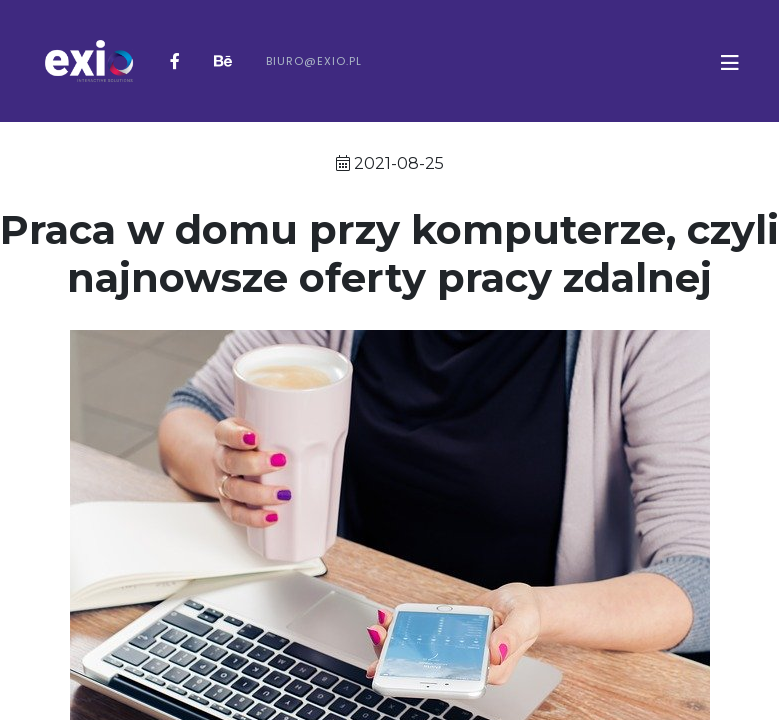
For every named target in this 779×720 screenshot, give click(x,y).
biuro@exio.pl (314, 61)
